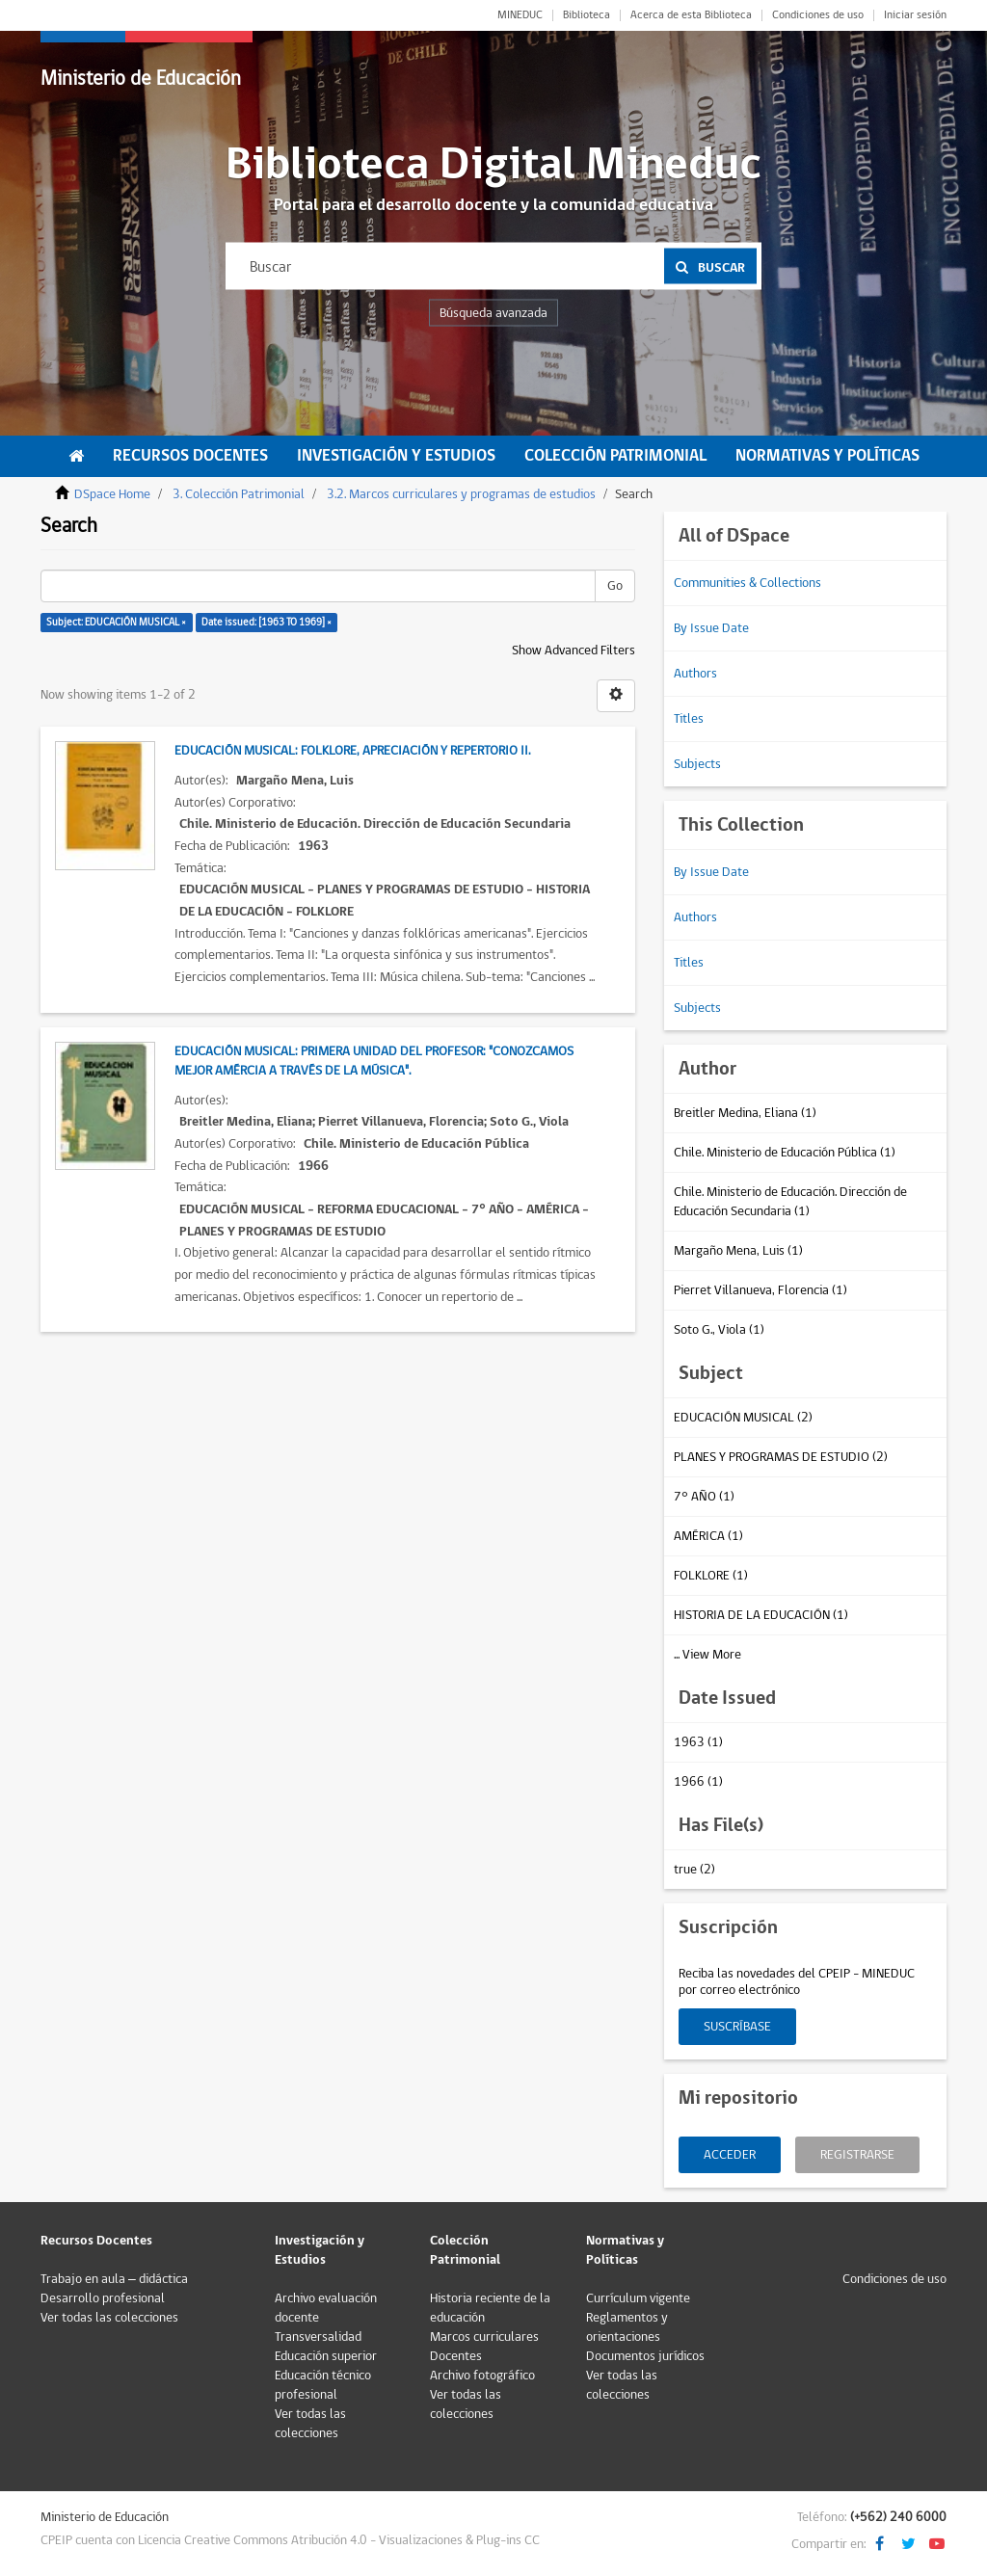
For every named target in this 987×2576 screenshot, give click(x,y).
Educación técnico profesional (323, 2385)
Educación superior (326, 2356)
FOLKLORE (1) (711, 1575)
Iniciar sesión (915, 15)
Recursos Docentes (190, 455)
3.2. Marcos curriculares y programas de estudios (461, 494)
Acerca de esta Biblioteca (691, 15)
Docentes (456, 2356)
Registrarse (857, 2154)
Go (615, 586)
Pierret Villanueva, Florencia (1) (760, 1290)
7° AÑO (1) (704, 1496)
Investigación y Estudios (396, 455)
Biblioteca (586, 15)
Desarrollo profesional (102, 2298)
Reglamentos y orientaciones (627, 2327)
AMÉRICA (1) (708, 1536)
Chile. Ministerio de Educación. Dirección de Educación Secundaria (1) (790, 1201)
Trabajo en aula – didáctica (114, 2279)
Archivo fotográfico (482, 2375)
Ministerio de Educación (140, 79)
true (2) (694, 1869)
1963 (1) (698, 1742)
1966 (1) (698, 1782)
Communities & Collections (747, 583)
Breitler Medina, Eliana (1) (745, 1113)
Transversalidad (318, 2337)
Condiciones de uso (818, 15)
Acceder (730, 2154)
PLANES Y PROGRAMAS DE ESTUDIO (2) (781, 1457)
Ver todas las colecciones (109, 2317)
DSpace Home (112, 494)
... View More (707, 1654)
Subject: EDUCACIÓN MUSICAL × (116, 622)
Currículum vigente (638, 2298)
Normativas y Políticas (827, 455)
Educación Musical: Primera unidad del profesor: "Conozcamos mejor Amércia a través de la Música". (374, 1061)
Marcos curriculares (484, 2337)
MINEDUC (520, 15)
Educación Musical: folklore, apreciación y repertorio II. (352, 750)
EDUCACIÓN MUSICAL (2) (743, 1417)
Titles (689, 719)
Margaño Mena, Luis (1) (738, 1251)
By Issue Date (711, 628)
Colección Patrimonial (615, 455)
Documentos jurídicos (645, 2356)
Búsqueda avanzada (493, 313)
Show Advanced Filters (573, 650)
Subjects (697, 764)
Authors (695, 673)
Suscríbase (737, 2026)
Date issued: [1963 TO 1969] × (266, 622)
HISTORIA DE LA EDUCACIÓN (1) (761, 1615)
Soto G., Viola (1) (719, 1330)
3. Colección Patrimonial (239, 494)
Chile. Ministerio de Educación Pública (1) (784, 1152)
